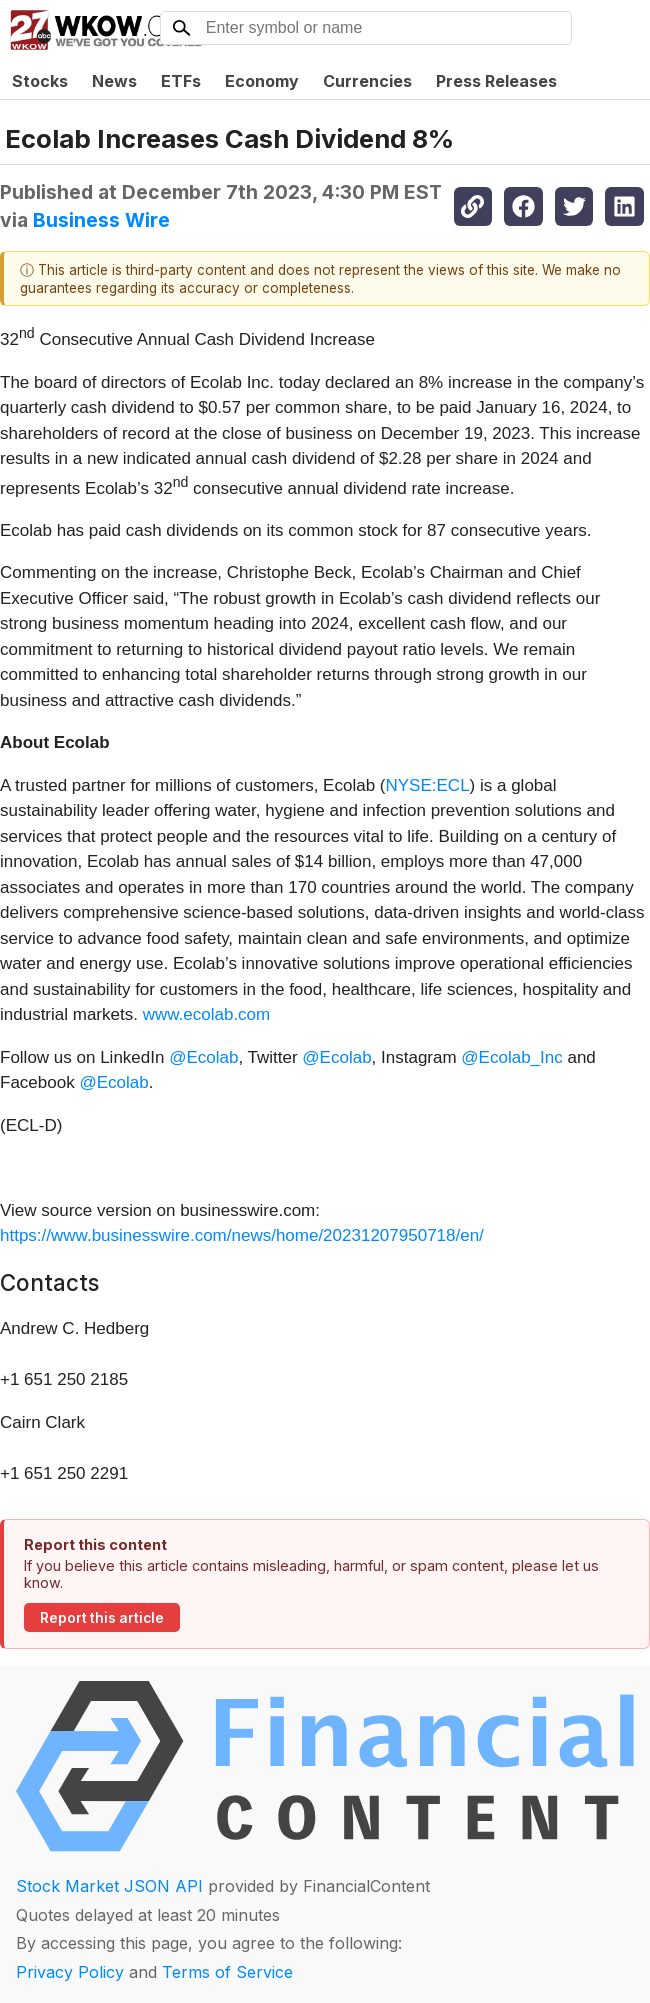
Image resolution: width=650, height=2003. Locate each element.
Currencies (367, 81)
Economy (262, 81)
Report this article (102, 1618)
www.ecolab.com (207, 1014)
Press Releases (496, 81)
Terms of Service (227, 1972)
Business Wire (101, 220)
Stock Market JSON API (109, 1886)
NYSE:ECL (428, 785)
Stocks (40, 81)
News (114, 81)
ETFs (181, 81)
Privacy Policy (70, 1972)
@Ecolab (203, 1057)
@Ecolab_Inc (511, 1057)
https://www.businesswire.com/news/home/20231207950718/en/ (242, 1235)
